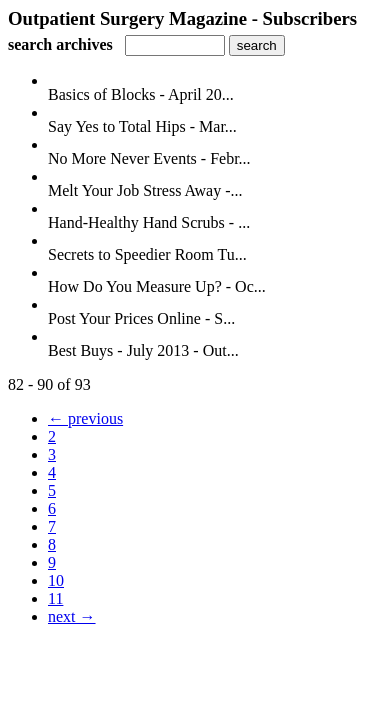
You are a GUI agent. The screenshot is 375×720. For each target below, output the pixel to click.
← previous (85, 418)
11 (55, 598)
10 (56, 580)
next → (72, 616)
